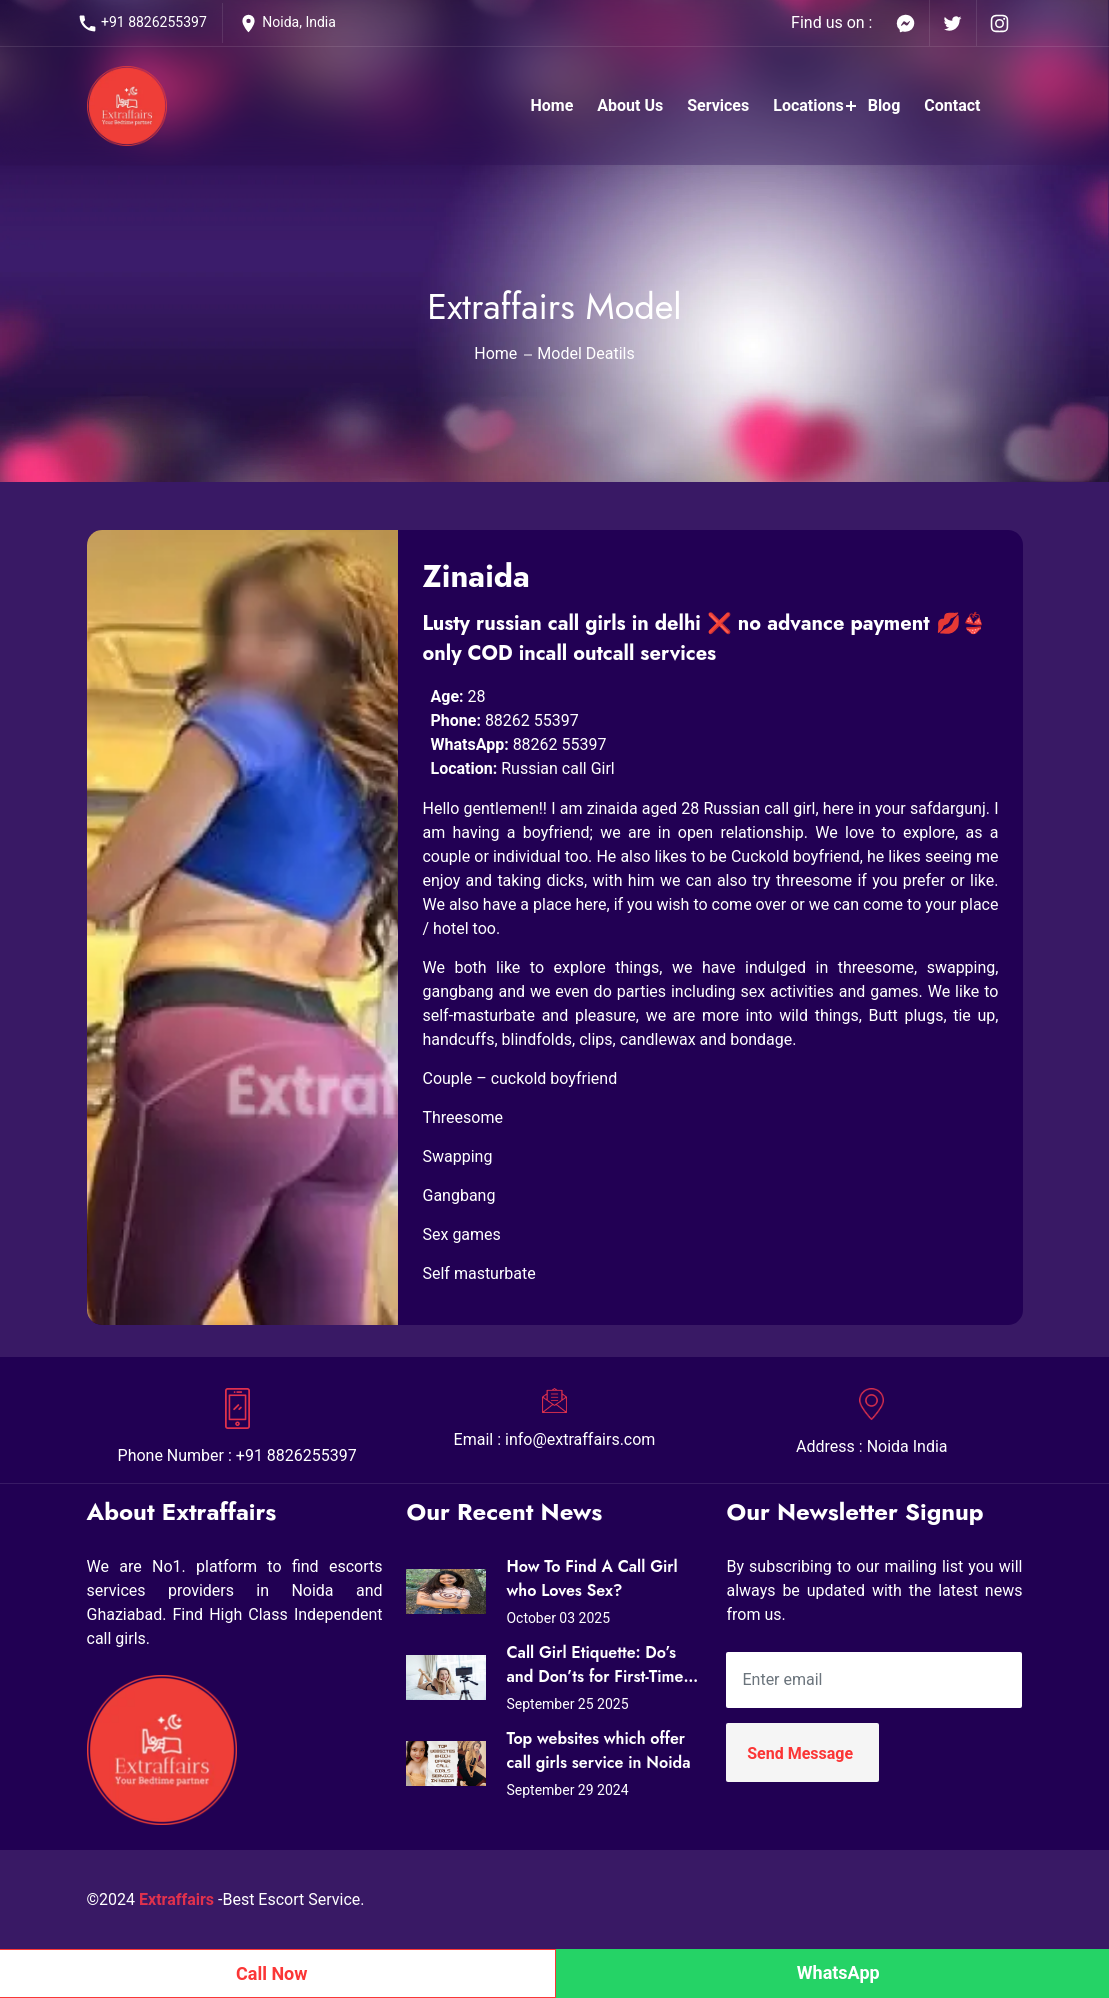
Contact (952, 105)
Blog (884, 105)
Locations (808, 105)
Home (551, 105)
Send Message (800, 1753)
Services (718, 105)
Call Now (272, 1973)
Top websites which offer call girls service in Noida (598, 1750)
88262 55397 (532, 720)
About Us (630, 105)
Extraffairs (176, 1899)
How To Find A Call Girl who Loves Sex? (591, 1578)
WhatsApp (838, 1972)
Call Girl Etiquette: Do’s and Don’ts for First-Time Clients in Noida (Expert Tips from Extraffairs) (594, 1665)
